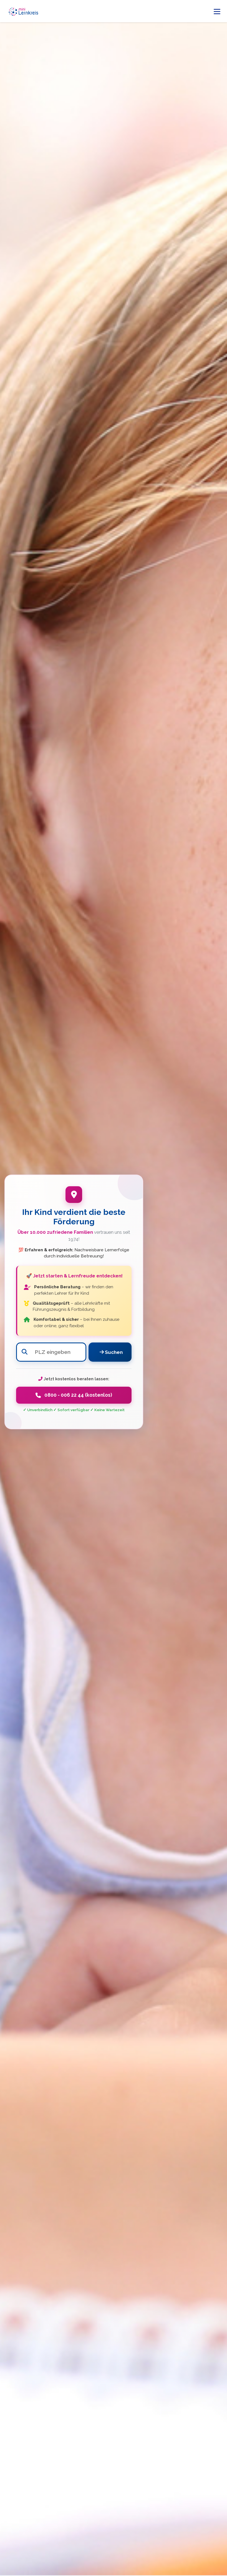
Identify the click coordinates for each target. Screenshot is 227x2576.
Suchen (111, 1352)
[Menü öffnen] (217, 11)
